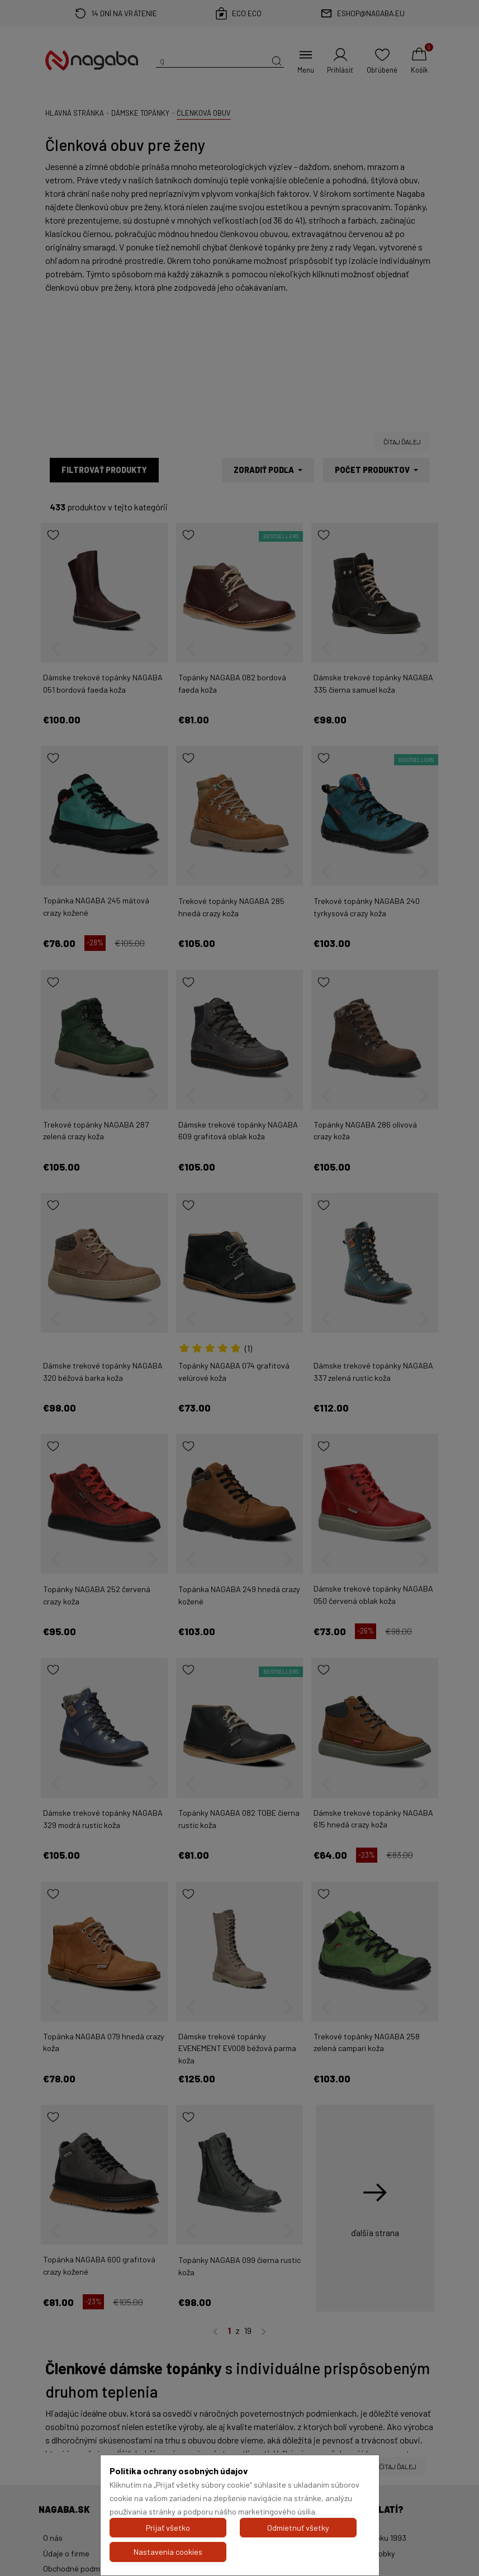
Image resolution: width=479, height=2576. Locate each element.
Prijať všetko (168, 2527)
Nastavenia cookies (168, 2551)
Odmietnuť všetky (298, 2527)
